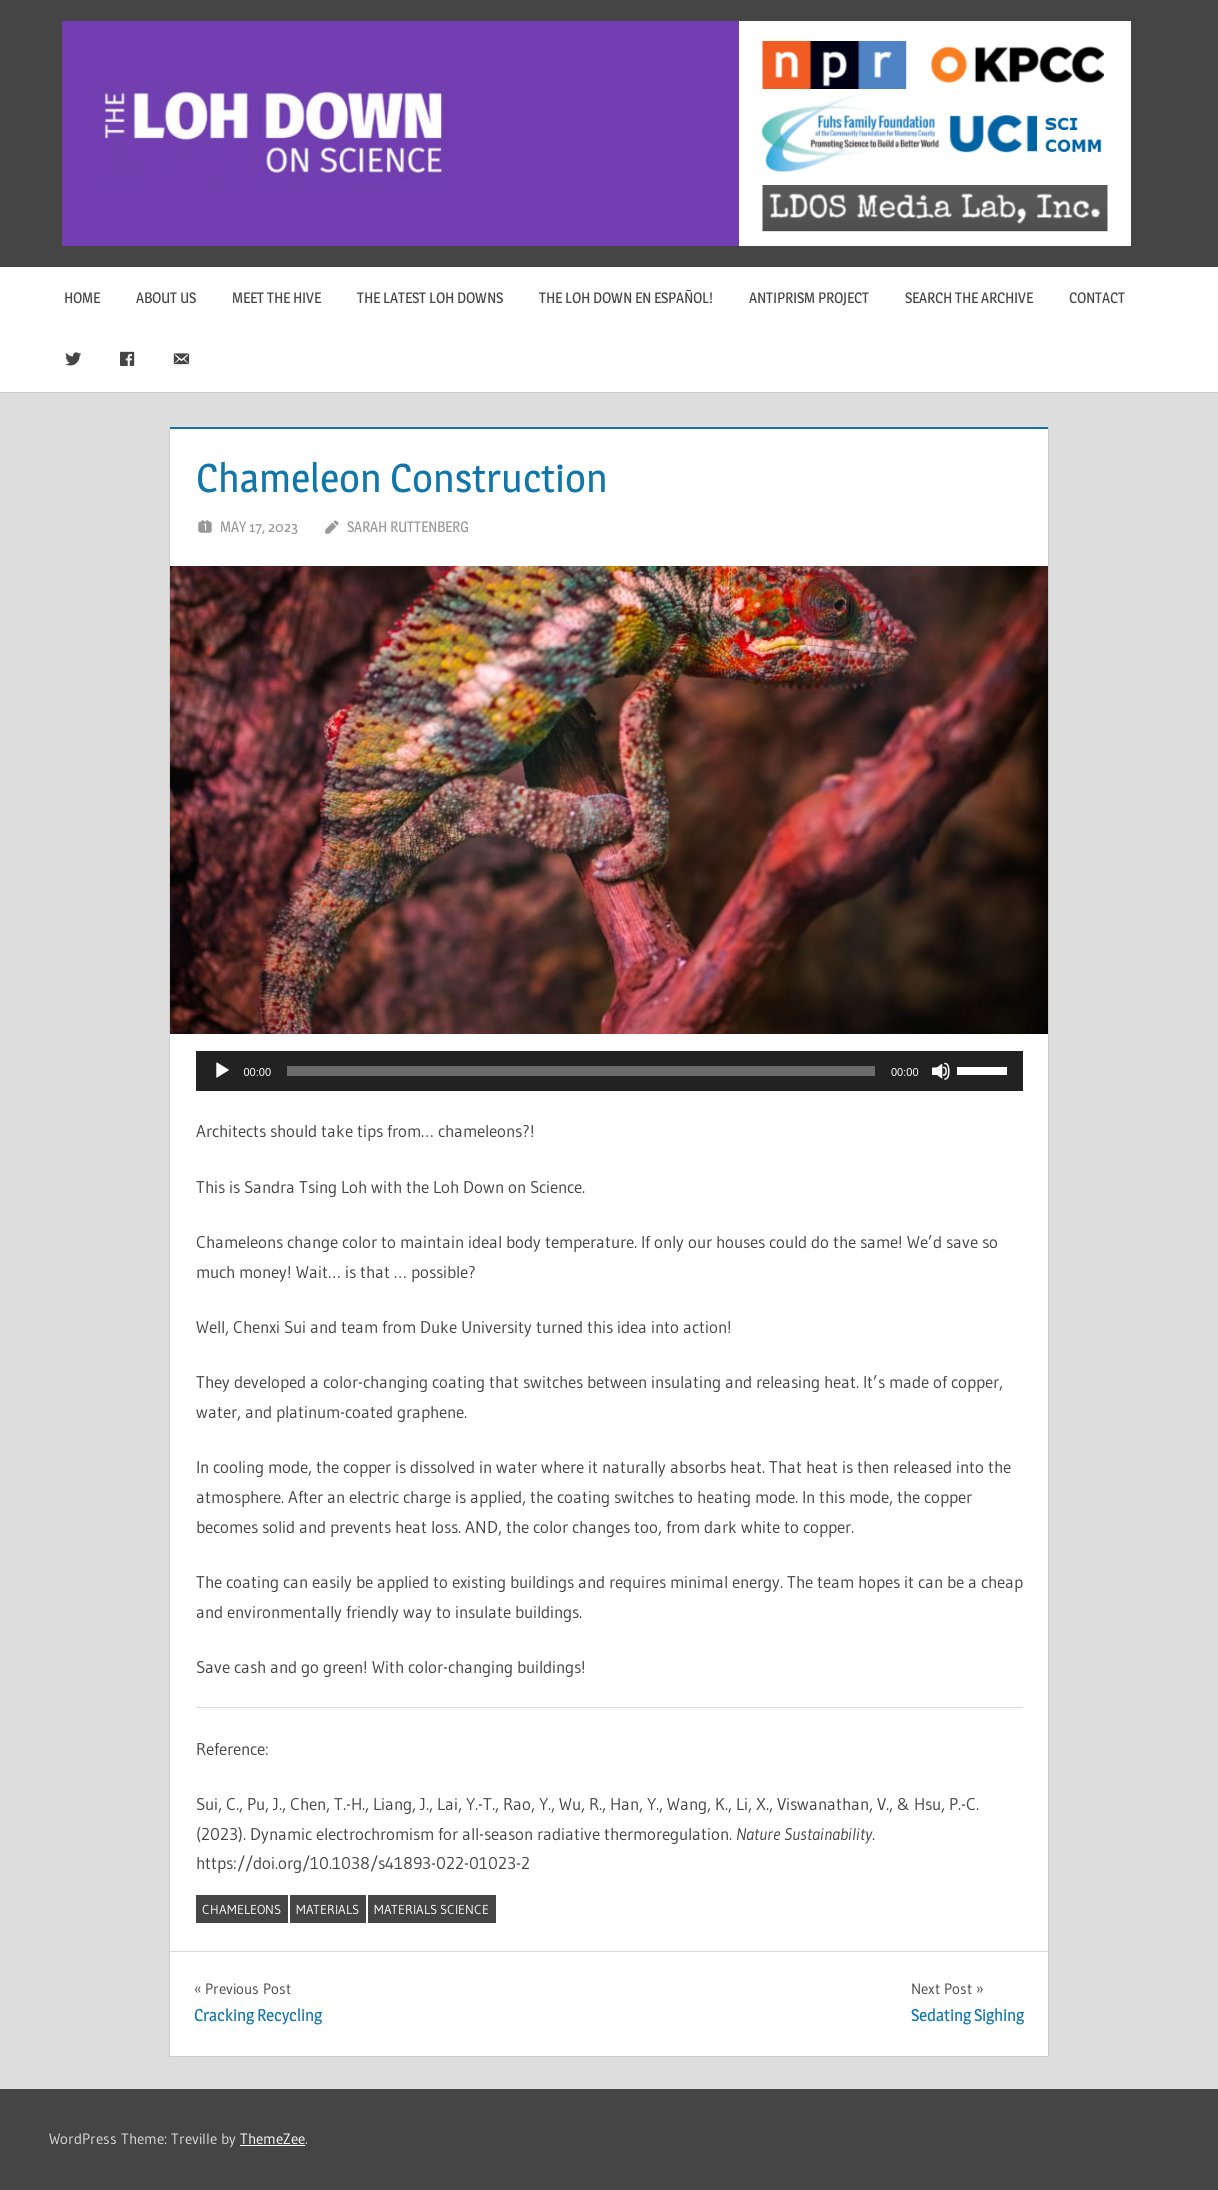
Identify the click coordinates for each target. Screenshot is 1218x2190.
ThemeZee (272, 2138)
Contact (1097, 297)
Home (82, 297)
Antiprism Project (809, 297)
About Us (166, 297)
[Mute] (941, 1071)
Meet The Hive (276, 297)
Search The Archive (969, 297)
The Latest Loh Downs (430, 297)
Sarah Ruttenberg (408, 526)
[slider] (581, 1071)
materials (327, 1909)
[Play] (222, 1071)
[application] (609, 1071)
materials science (431, 1909)
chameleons (241, 1909)
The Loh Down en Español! (626, 297)
